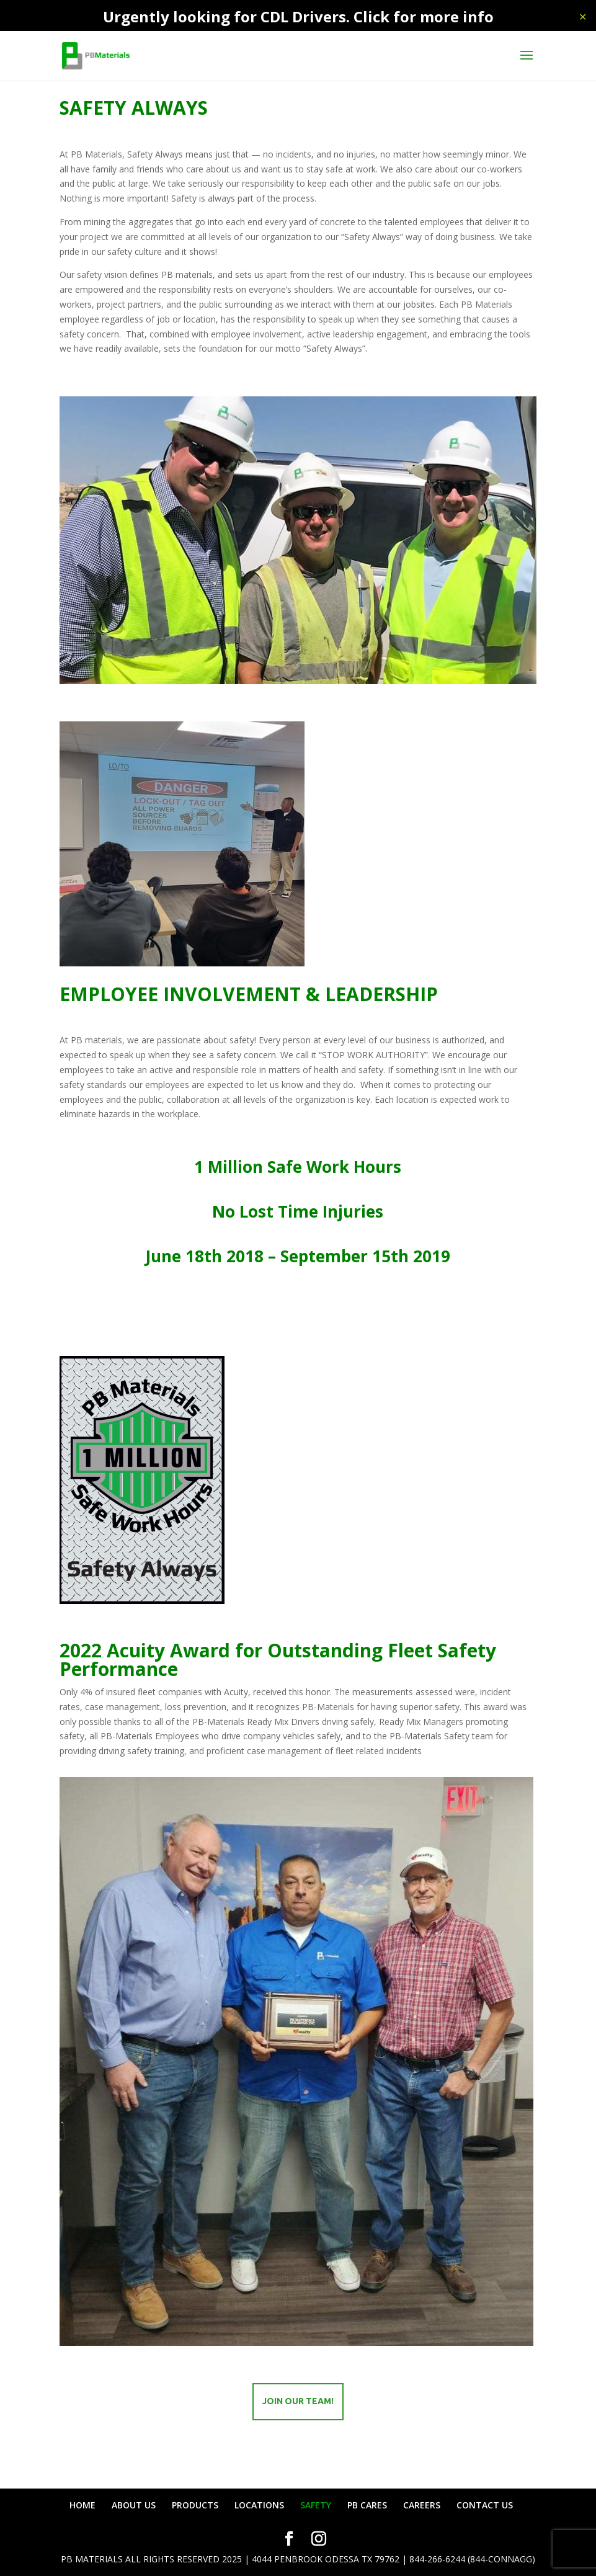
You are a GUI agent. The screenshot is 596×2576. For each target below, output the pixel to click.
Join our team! (298, 2401)
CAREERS (421, 2505)
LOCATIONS (259, 2505)
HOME (82, 2505)
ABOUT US (134, 2505)
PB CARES (367, 2505)
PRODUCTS (195, 2505)
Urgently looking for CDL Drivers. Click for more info (298, 16)
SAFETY (315, 2505)
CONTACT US (484, 2505)
